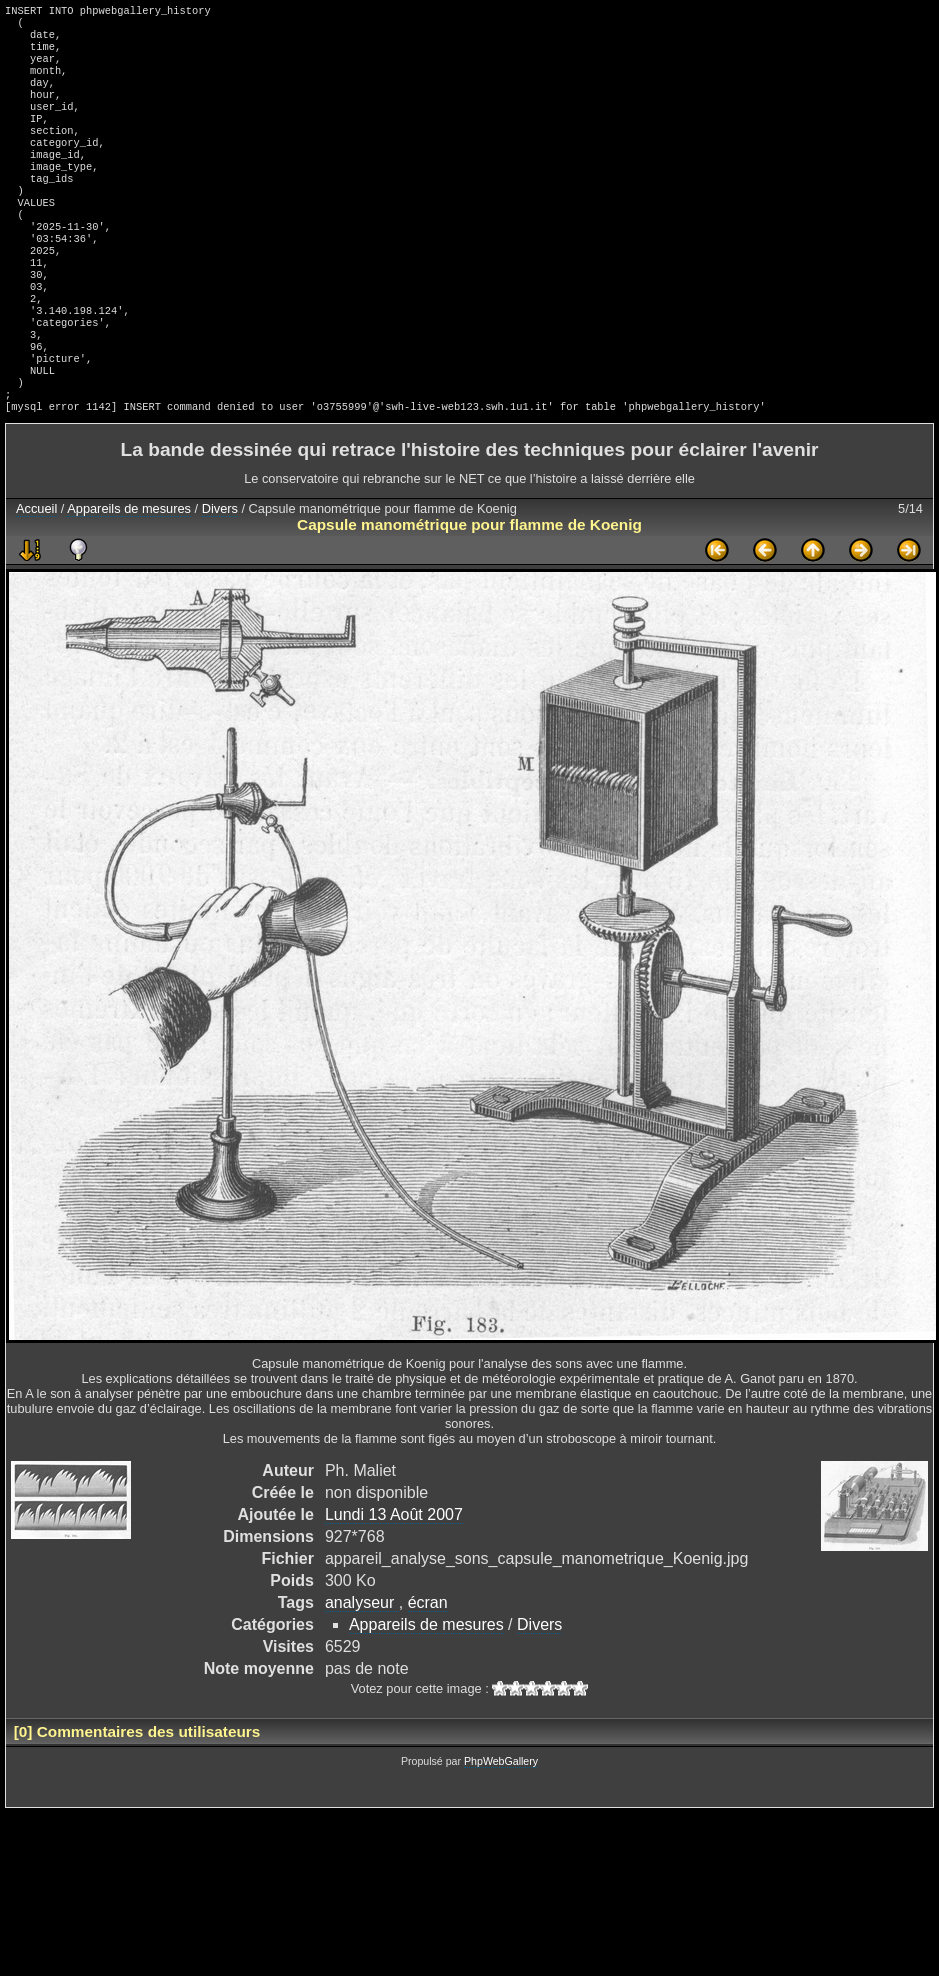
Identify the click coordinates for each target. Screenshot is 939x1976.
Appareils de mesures (129, 576)
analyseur (362, 1670)
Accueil (36, 576)
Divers (220, 576)
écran (428, 1670)
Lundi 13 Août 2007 (394, 1582)
